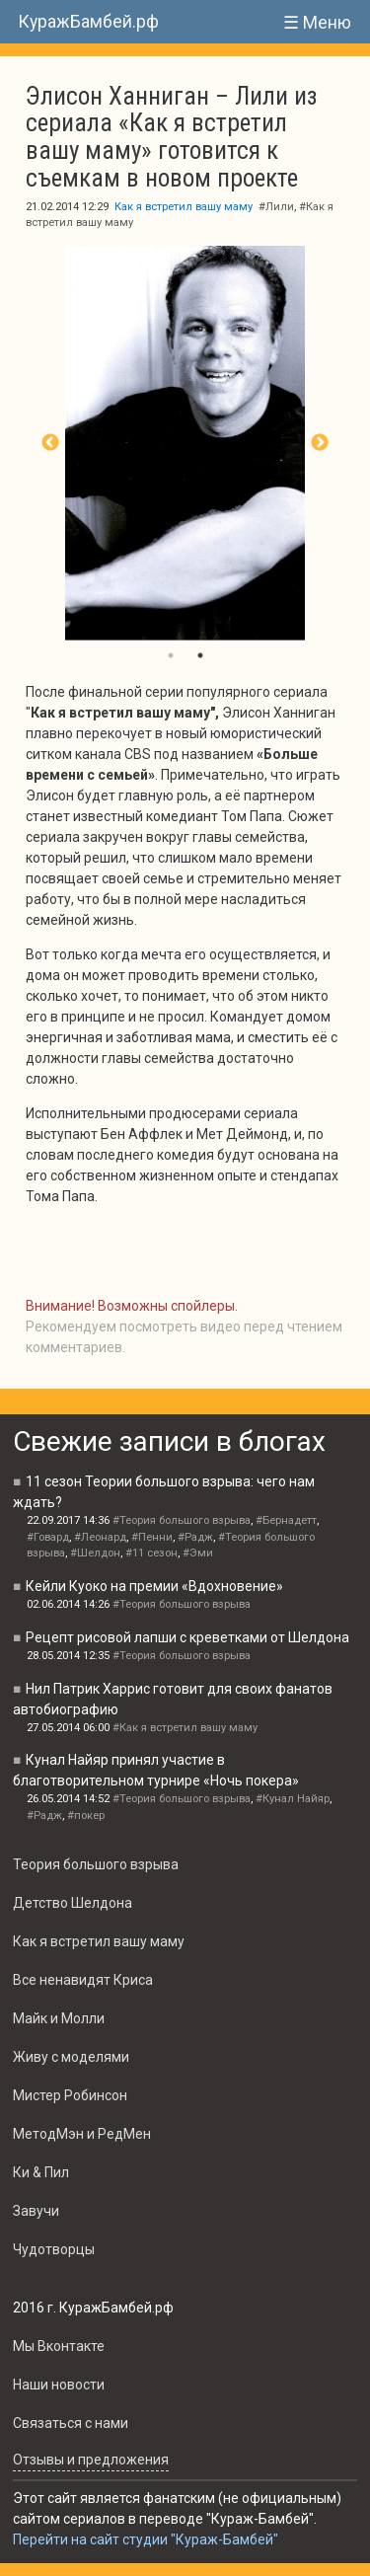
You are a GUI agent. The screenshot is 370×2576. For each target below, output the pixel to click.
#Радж (195, 1537)
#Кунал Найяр (293, 1798)
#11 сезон (151, 1553)
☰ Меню (317, 23)
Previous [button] (50, 443)
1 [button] (171, 655)
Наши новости (59, 2384)
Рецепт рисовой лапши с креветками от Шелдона (187, 1637)
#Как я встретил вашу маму (185, 1727)
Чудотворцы (54, 2249)
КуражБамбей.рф (88, 22)
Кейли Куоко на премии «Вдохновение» (154, 1586)
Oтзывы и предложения (91, 2459)
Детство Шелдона (72, 1903)
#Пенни (152, 1537)
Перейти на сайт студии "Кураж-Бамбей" (145, 2539)
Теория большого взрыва (96, 1864)
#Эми (198, 1553)
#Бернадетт (286, 1520)
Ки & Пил (41, 2172)
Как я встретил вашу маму (183, 206)
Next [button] (320, 443)
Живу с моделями (71, 2057)
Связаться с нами (70, 2423)
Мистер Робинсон (70, 2095)
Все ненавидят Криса (83, 1980)
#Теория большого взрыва (181, 1520)
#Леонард (100, 1537)
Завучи (36, 2211)
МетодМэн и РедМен (82, 2134)
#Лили (276, 206)
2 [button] (200, 655)
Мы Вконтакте (59, 2346)
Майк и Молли (59, 2018)
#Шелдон (95, 1553)
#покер (86, 1815)
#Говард (48, 1537)
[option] (185, 443)
